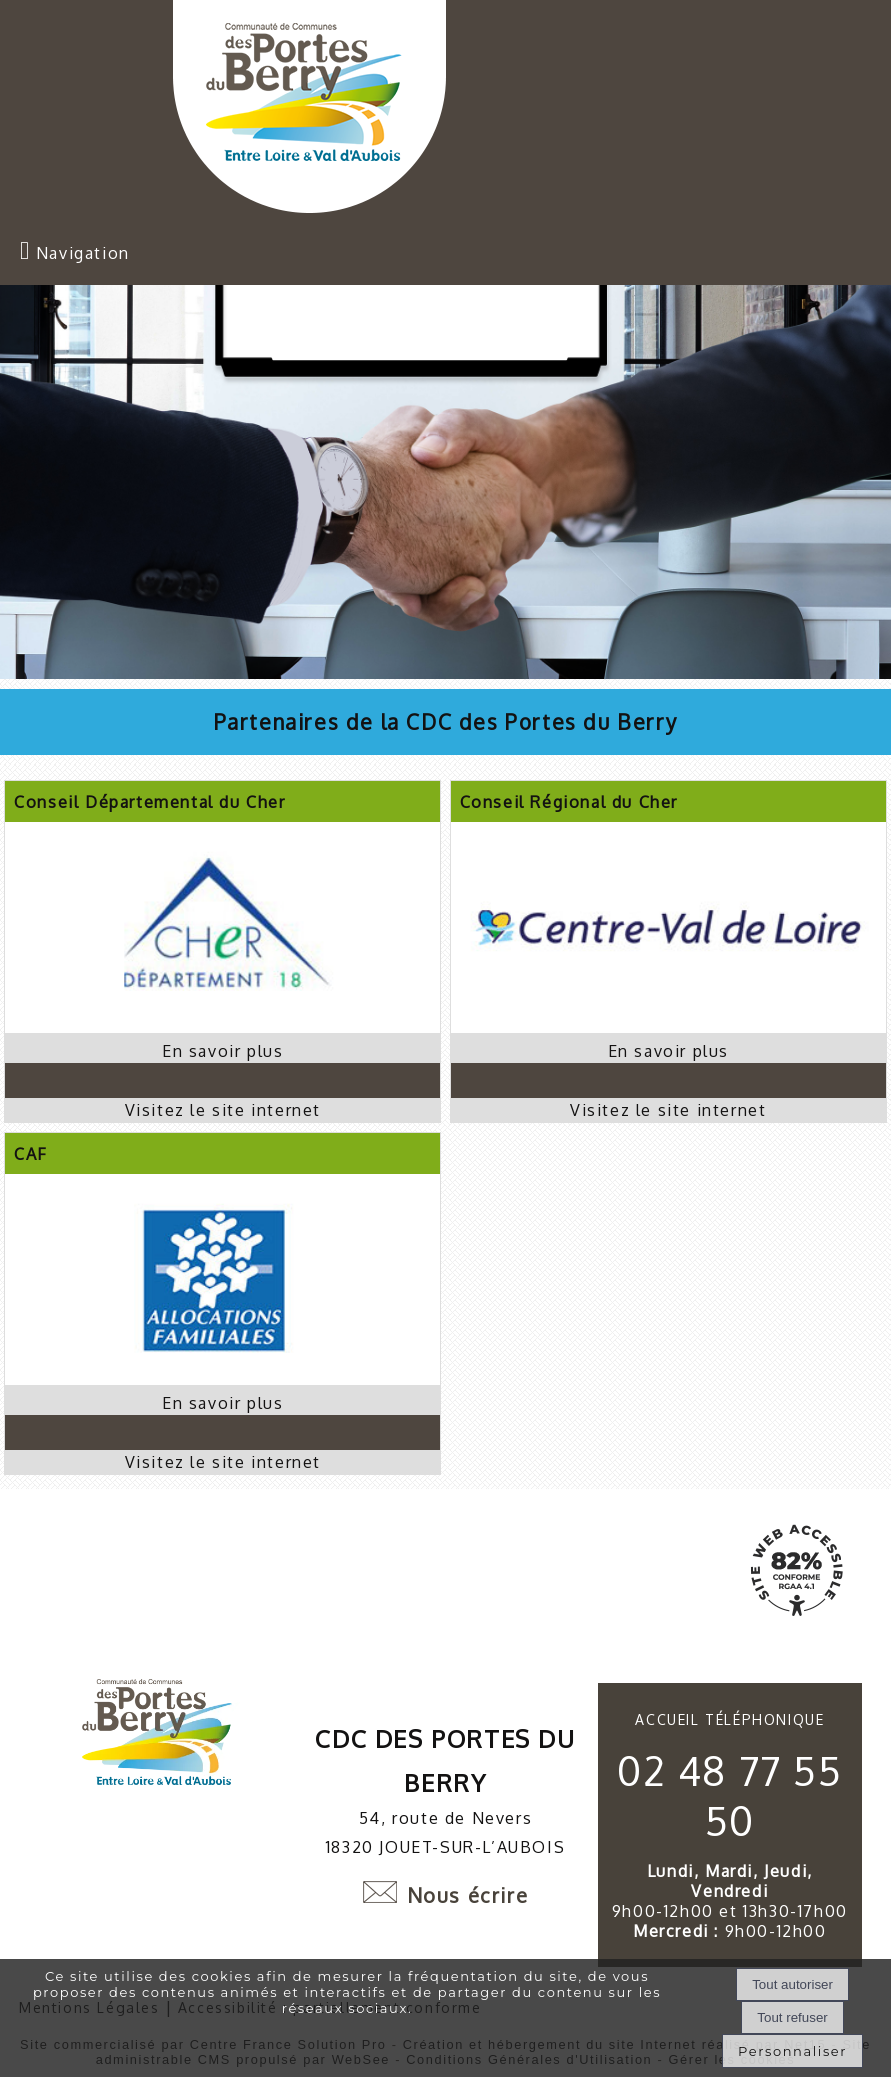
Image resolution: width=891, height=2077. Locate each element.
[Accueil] (309, 108)
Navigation (83, 253)
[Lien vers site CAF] (222, 1379)
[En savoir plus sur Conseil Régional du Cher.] (668, 1051)
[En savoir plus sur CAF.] (222, 1403)
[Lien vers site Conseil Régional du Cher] (668, 1027)
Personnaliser (792, 2051)
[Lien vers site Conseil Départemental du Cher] (222, 1027)
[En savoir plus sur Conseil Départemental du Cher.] (222, 1051)
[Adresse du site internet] (222, 1110)
